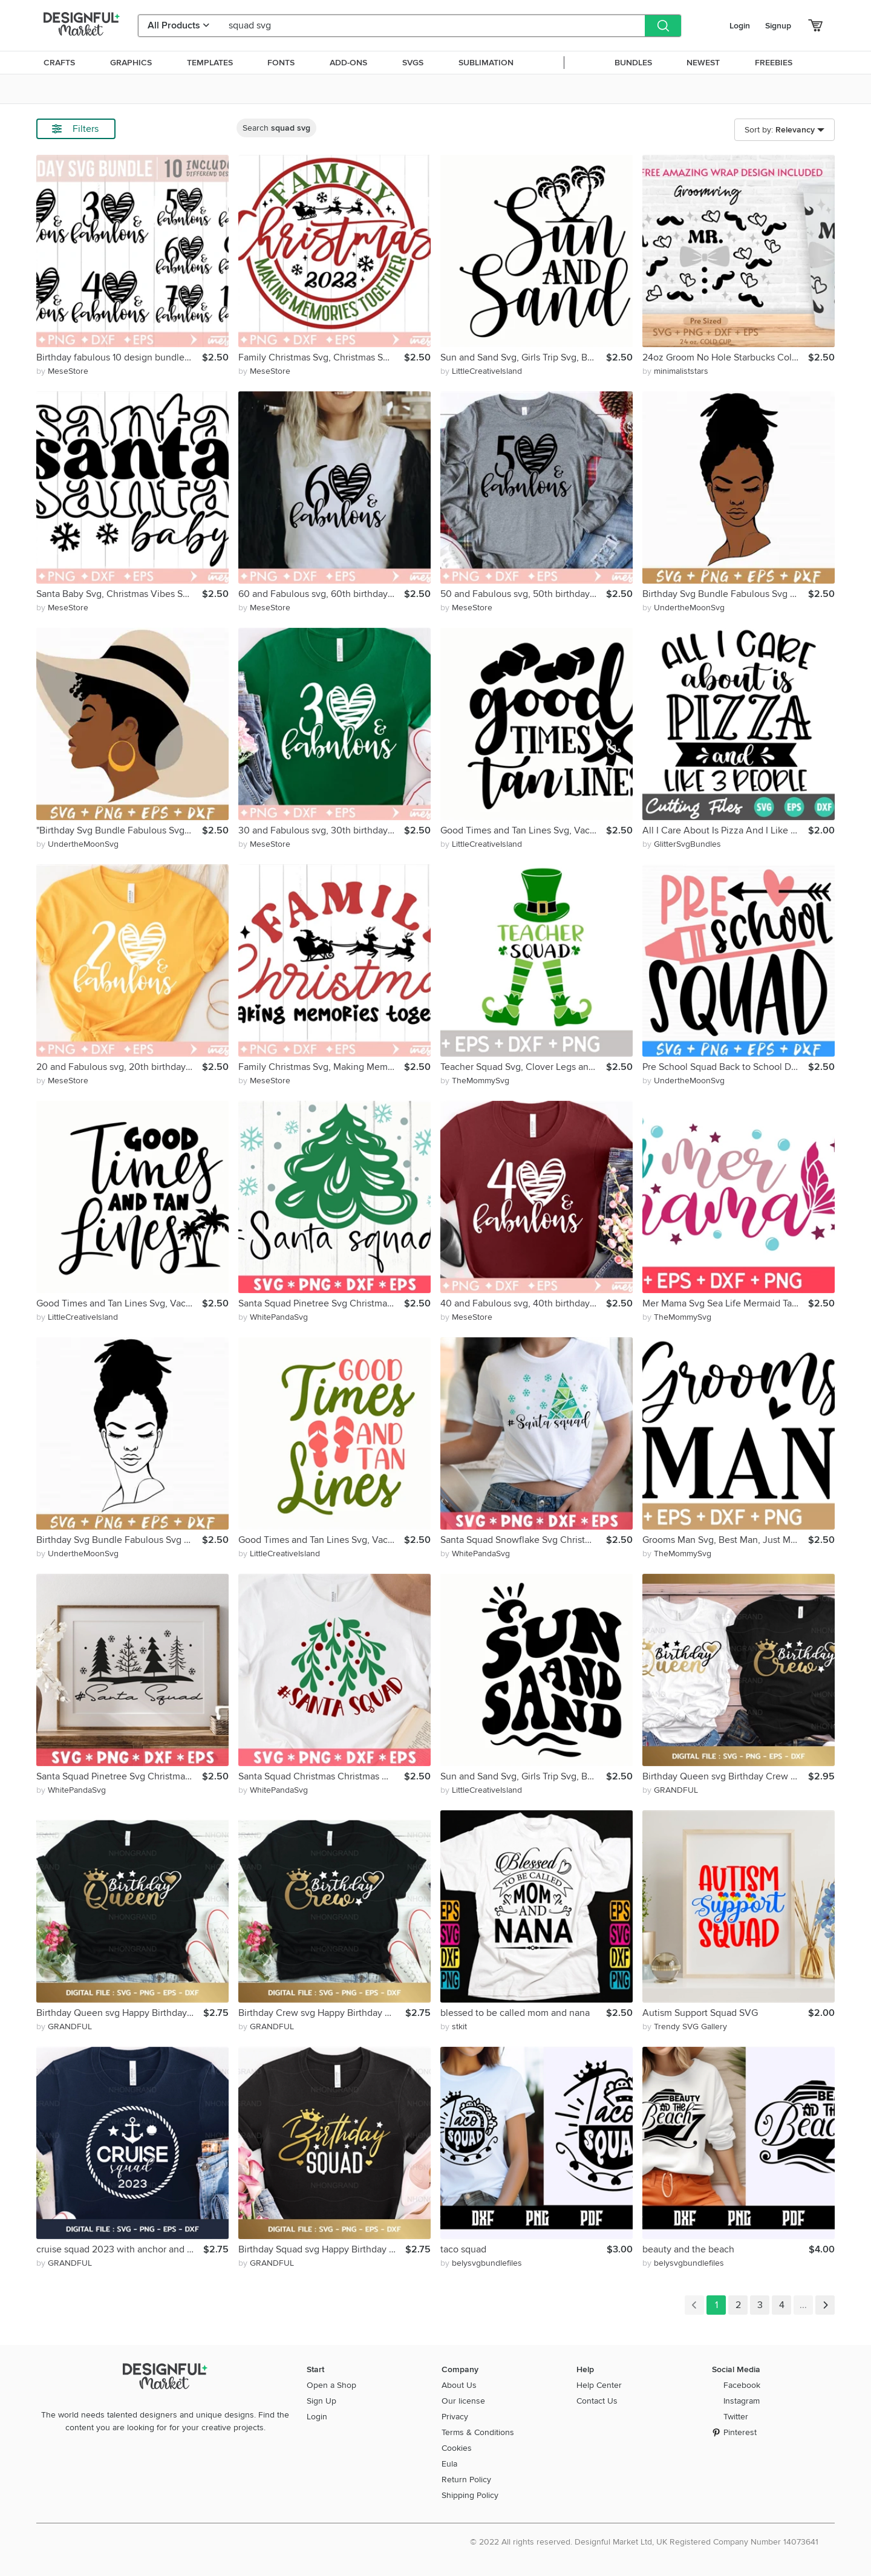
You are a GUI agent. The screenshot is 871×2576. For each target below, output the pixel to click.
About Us (459, 2385)
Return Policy (466, 2479)
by (62, 371)
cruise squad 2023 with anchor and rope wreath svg (119, 2249)
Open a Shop (331, 2385)
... (803, 2305)
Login (739, 26)
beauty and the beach (688, 2249)
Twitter (735, 2416)
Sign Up (321, 2401)
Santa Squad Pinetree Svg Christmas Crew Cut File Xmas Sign (321, 1303)
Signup (778, 26)
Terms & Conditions (478, 2432)
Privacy (455, 2416)
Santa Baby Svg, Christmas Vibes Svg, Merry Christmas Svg (119, 594)
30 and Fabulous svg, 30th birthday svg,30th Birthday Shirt (321, 830)
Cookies (457, 2448)
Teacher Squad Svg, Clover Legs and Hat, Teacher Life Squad (523, 1067)
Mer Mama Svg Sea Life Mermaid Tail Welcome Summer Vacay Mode (725, 1303)
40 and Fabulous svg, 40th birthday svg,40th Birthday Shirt (523, 1303)
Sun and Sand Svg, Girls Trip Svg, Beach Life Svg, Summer (523, 357)
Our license (463, 2401)
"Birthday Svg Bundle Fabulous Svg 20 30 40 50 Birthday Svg (119, 830)
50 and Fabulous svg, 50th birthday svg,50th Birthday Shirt (523, 594)
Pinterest (740, 2432)
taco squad (463, 2249)
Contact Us (597, 2401)
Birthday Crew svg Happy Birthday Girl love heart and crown (321, 2013)
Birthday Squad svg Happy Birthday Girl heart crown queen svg (321, 2249)
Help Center (599, 2385)
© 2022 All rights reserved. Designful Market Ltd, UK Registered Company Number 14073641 (644, 2542)
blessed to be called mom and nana (515, 2013)
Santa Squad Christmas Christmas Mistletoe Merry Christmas (321, 1776)
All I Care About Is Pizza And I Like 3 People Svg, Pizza (725, 830)
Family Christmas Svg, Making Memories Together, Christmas (321, 1067)
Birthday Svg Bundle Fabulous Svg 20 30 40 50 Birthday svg (119, 1540)
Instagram (741, 2401)
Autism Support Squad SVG (700, 2013)
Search (276, 128)
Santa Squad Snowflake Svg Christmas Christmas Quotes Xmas (523, 1540)
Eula (449, 2464)
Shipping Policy (470, 2495)
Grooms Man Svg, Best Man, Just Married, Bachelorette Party (725, 1540)
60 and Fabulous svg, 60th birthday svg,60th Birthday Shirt (321, 594)
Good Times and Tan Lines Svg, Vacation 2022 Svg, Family (523, 830)
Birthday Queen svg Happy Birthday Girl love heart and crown (119, 2013)
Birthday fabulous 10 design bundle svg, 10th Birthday (119, 357)
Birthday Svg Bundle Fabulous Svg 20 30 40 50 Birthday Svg (725, 594)
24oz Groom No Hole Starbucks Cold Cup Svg (725, 357)
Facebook (741, 2385)
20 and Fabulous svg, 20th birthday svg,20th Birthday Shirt (119, 1067)
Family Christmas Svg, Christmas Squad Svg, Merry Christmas (321, 357)
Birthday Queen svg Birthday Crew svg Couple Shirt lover (725, 1776)
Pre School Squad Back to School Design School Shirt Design (725, 1067)
